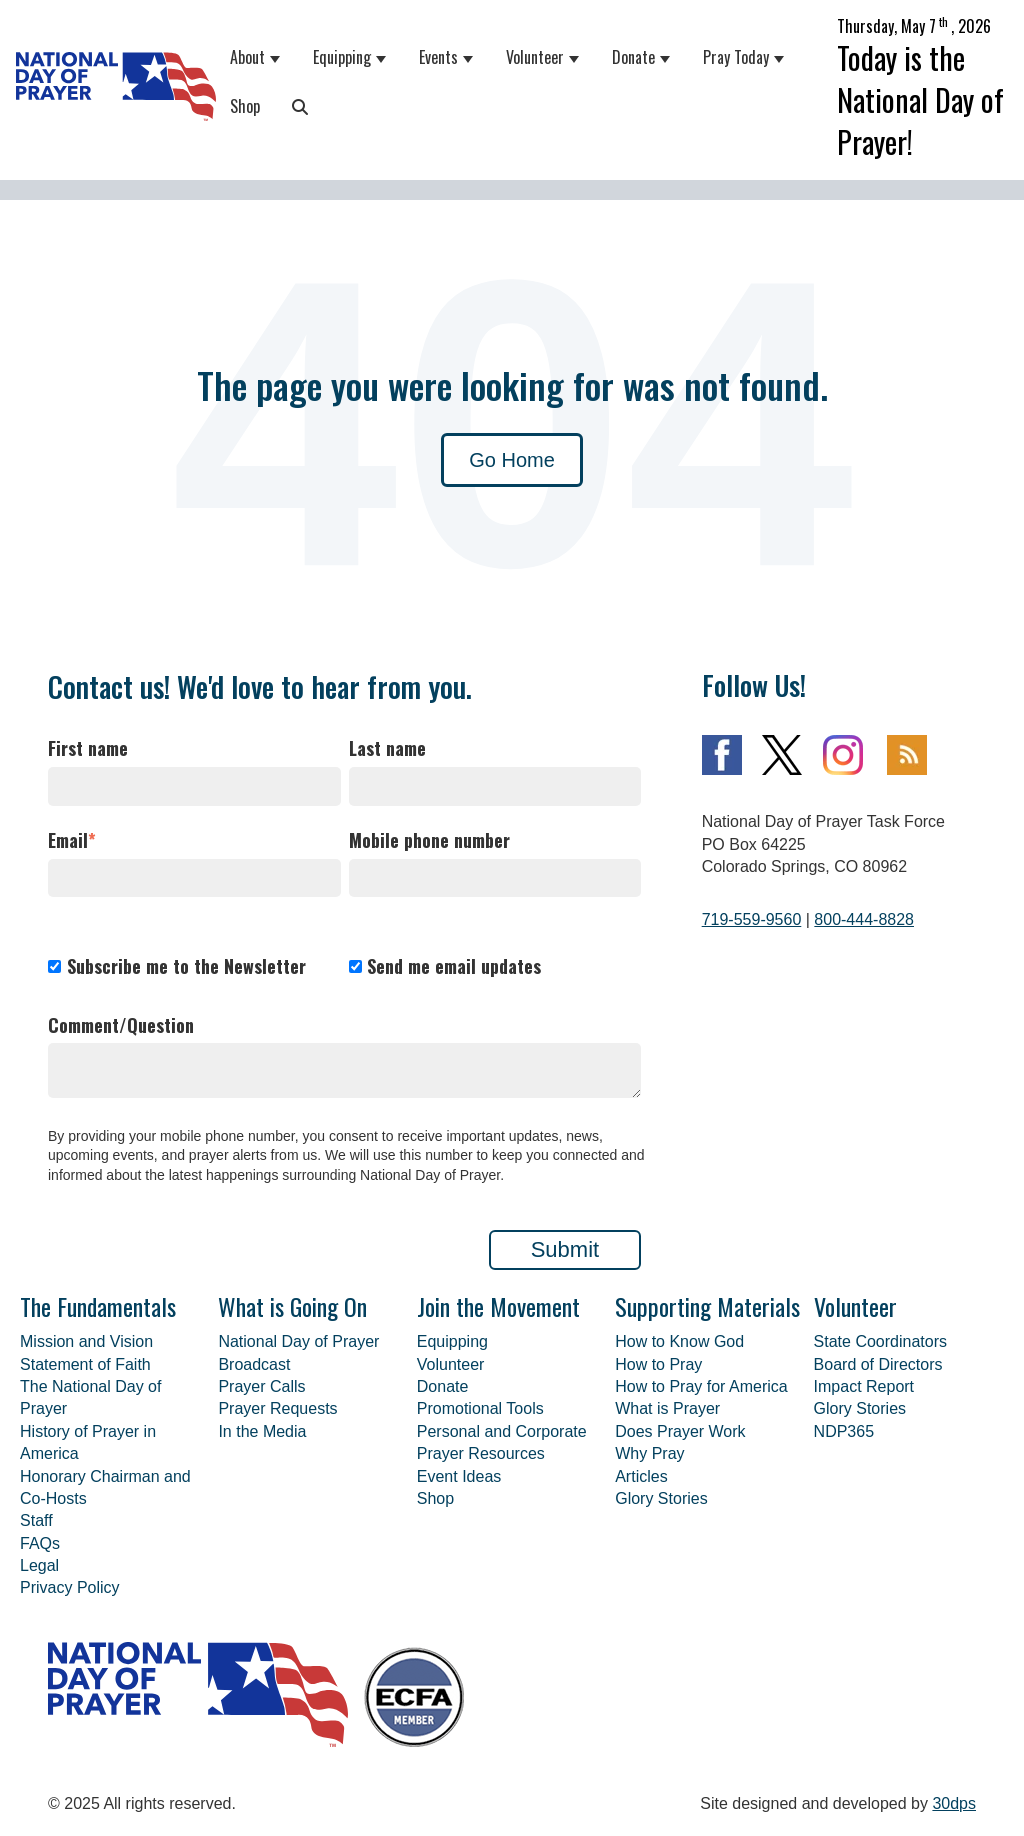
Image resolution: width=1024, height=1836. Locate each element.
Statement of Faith (85, 1364)
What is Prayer (667, 1408)
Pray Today (736, 57)
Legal (39, 1565)
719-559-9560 (752, 919)
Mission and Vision (86, 1341)
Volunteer (535, 57)
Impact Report (864, 1386)
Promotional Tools (480, 1408)
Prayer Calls (261, 1386)
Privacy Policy (70, 1587)
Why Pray (649, 1453)
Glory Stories (661, 1498)
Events (438, 57)
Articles (641, 1476)
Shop (245, 106)
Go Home (512, 460)
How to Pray (658, 1364)
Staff (36, 1520)
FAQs (40, 1543)
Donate (633, 57)
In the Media (262, 1431)
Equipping (342, 57)
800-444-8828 (864, 919)
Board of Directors (878, 1364)
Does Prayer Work (680, 1431)
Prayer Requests (277, 1408)
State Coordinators (880, 1341)
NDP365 (844, 1431)
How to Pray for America (701, 1386)
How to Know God (679, 1341)
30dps (954, 1803)
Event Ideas (459, 1476)
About (247, 57)
